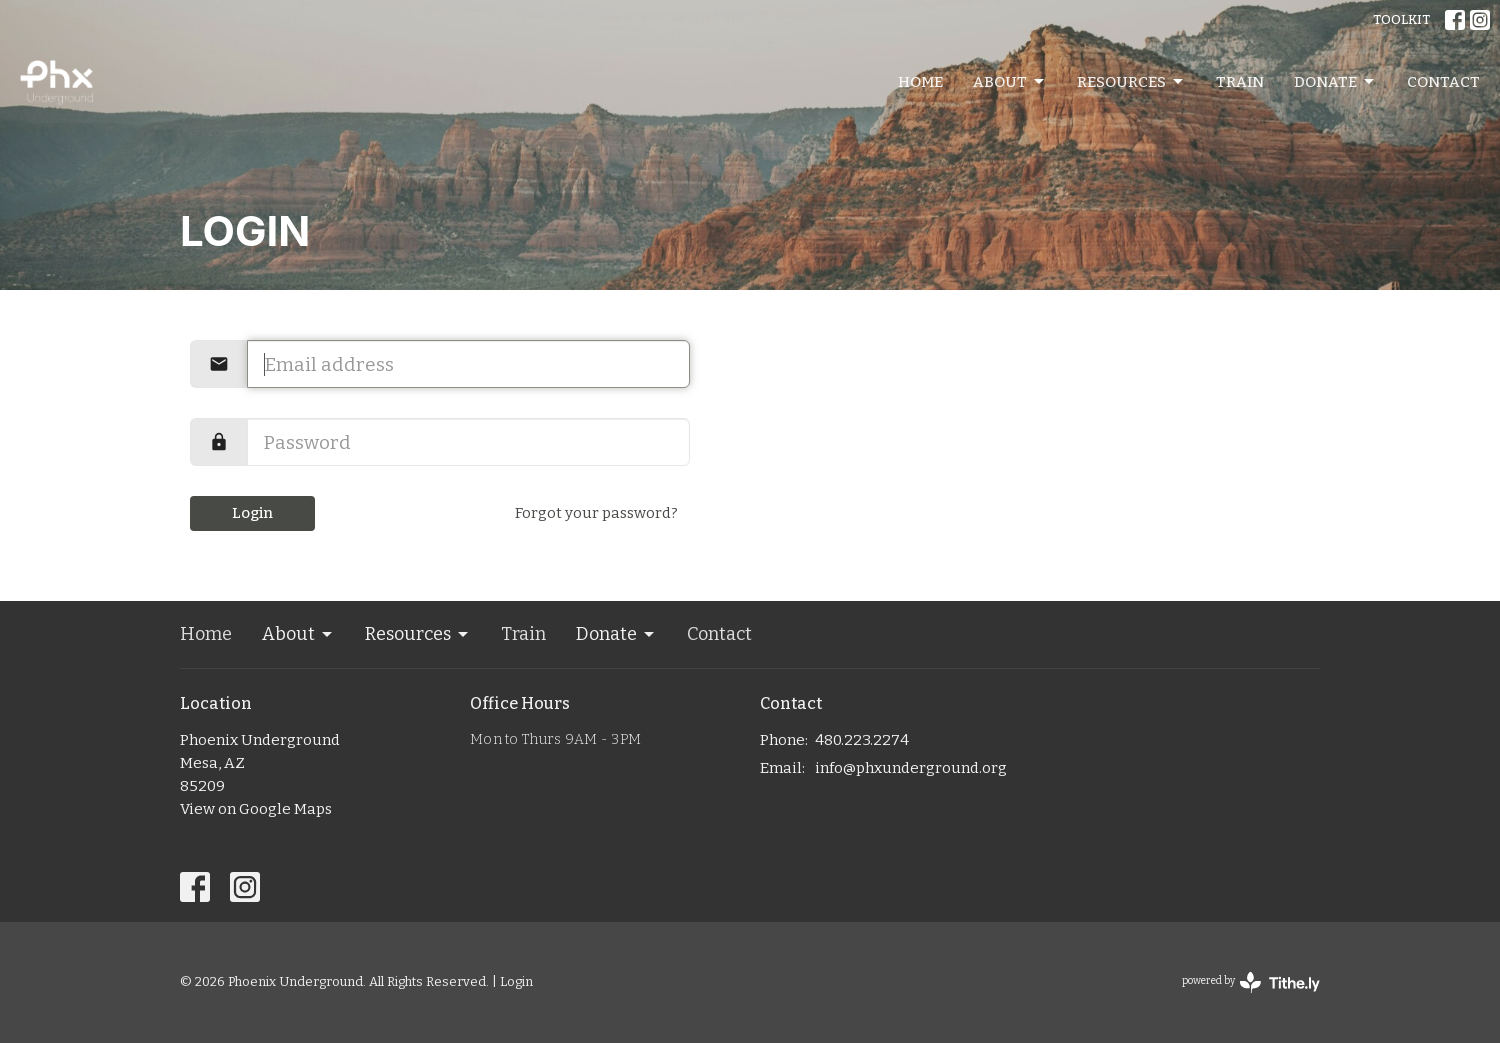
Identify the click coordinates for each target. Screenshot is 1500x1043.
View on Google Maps (256, 809)
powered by (1251, 982)
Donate (1335, 82)
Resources (1131, 82)
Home (920, 82)
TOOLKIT (1401, 19)
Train (1240, 82)
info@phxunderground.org (911, 768)
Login (252, 513)
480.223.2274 (862, 740)
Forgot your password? (596, 513)
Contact (1443, 82)
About (1010, 82)
